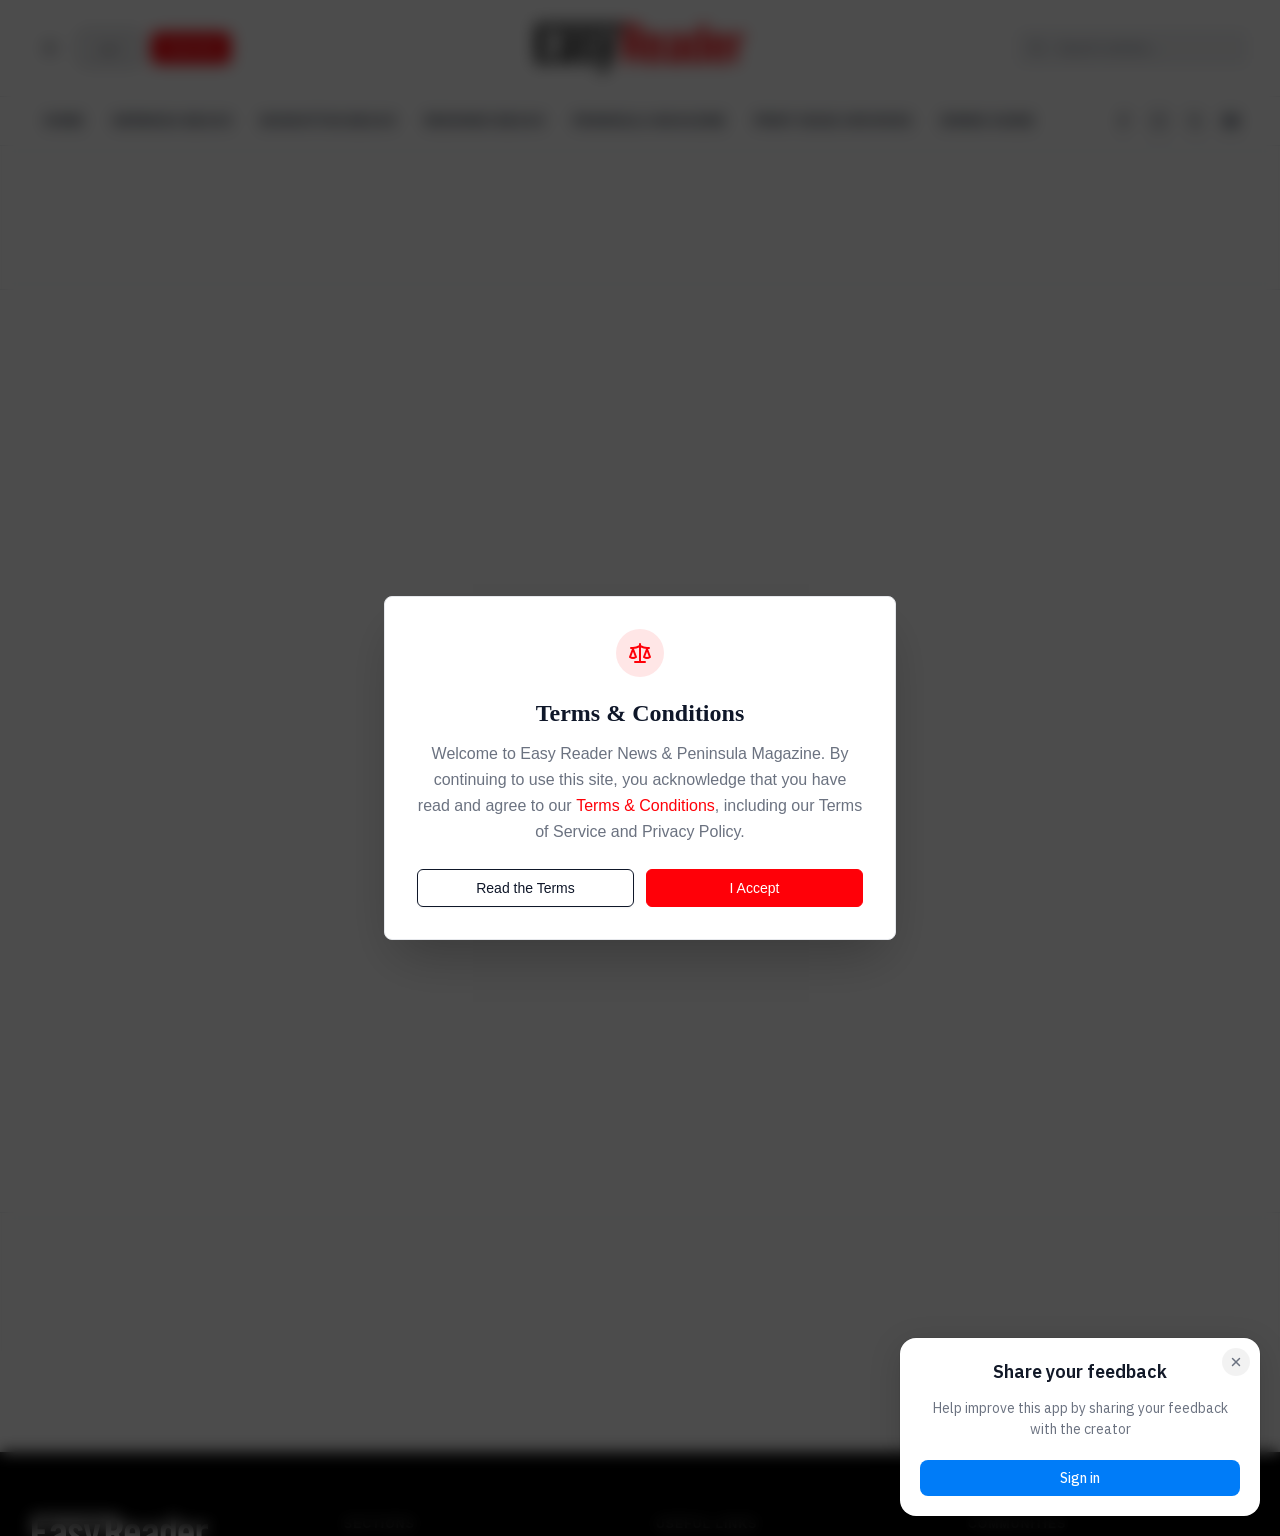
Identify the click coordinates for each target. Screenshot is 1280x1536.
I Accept (755, 888)
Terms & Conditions (645, 805)
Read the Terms (525, 888)
